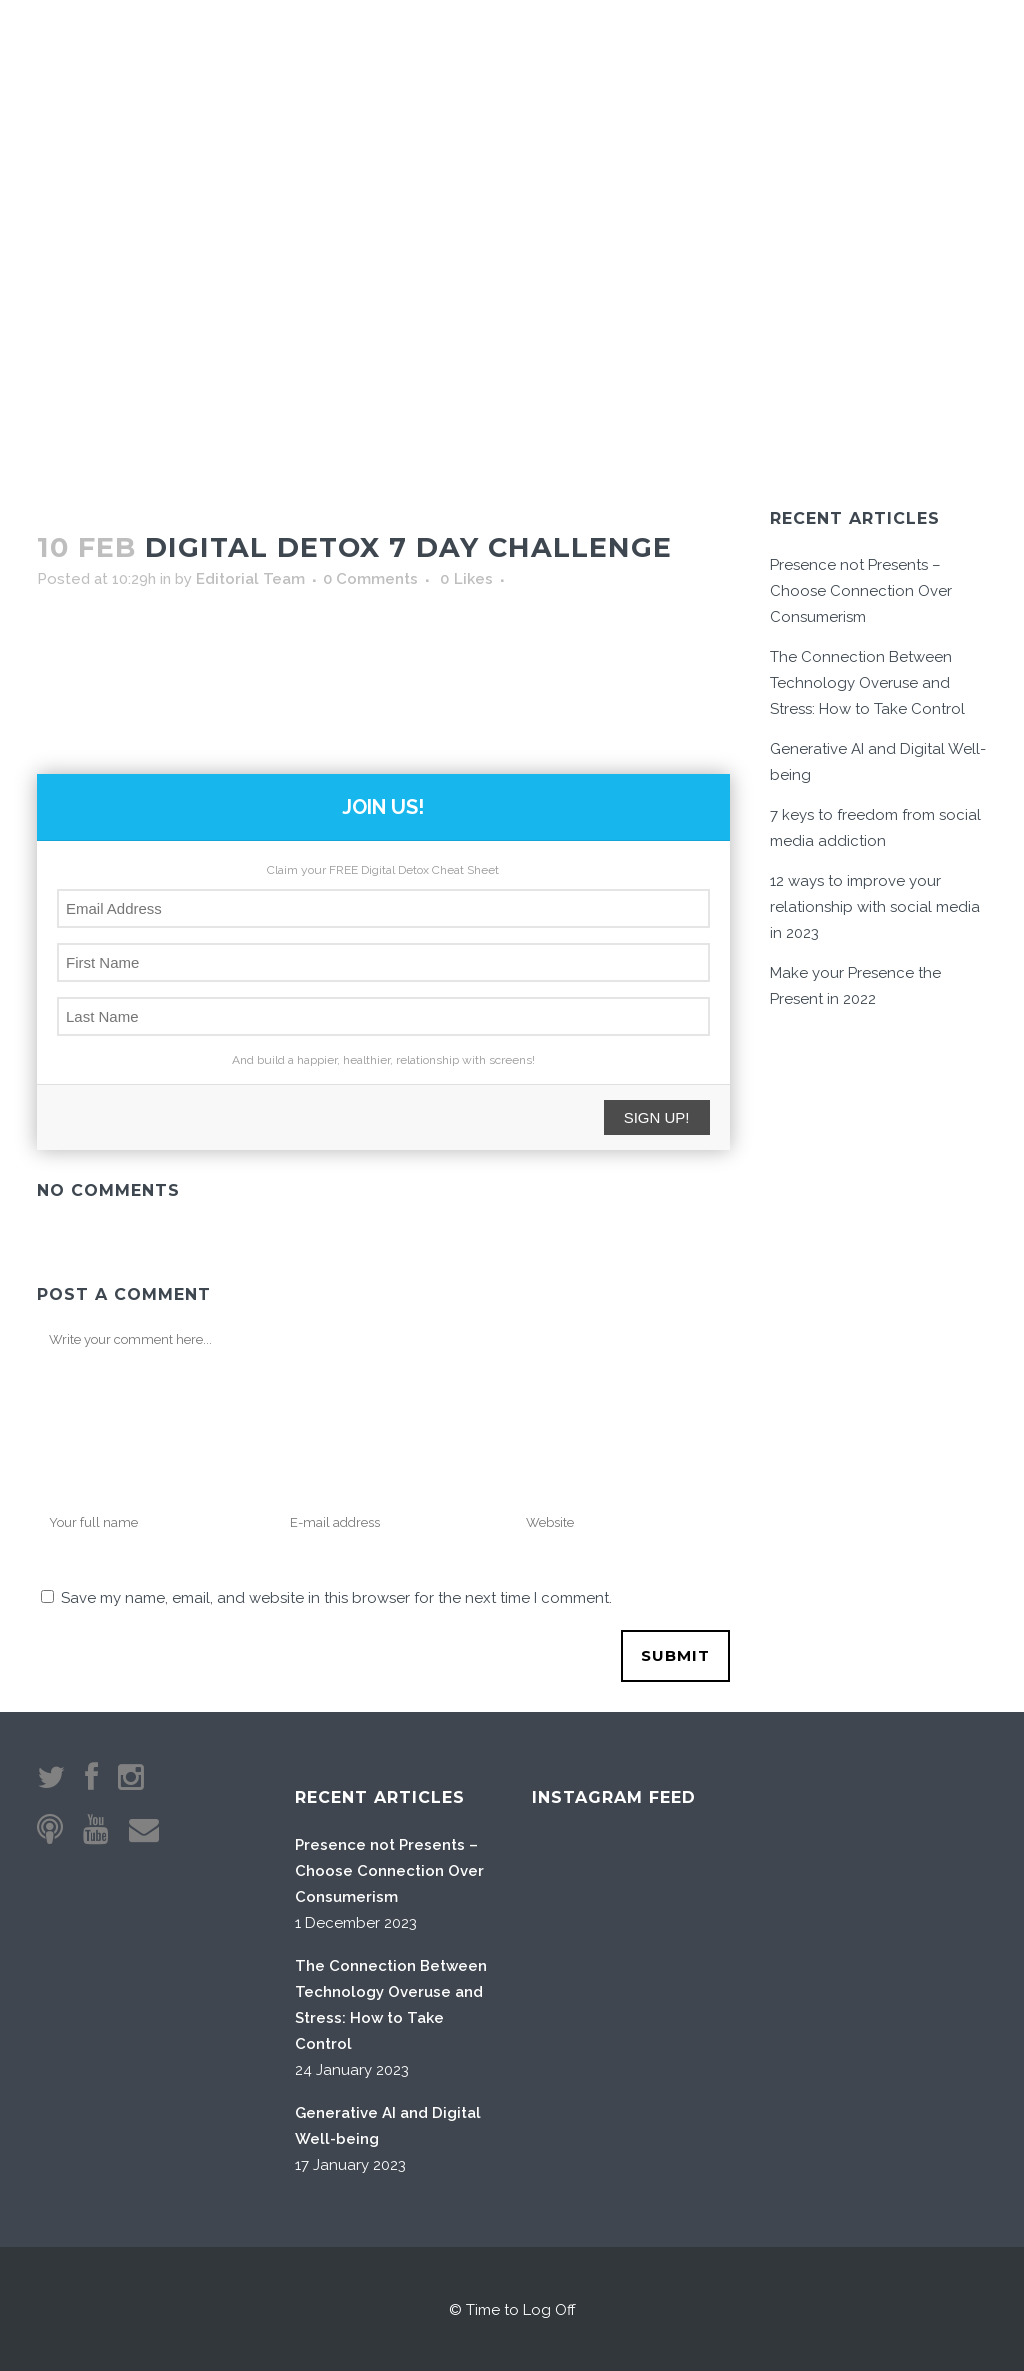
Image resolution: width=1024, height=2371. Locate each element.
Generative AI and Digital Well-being (388, 2124)
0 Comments (370, 577)
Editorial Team (250, 577)
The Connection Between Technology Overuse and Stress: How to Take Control (867, 681)
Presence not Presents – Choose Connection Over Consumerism (861, 589)
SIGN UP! (657, 1115)
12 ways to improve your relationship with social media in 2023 (875, 905)
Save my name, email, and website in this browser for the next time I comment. (336, 1596)
